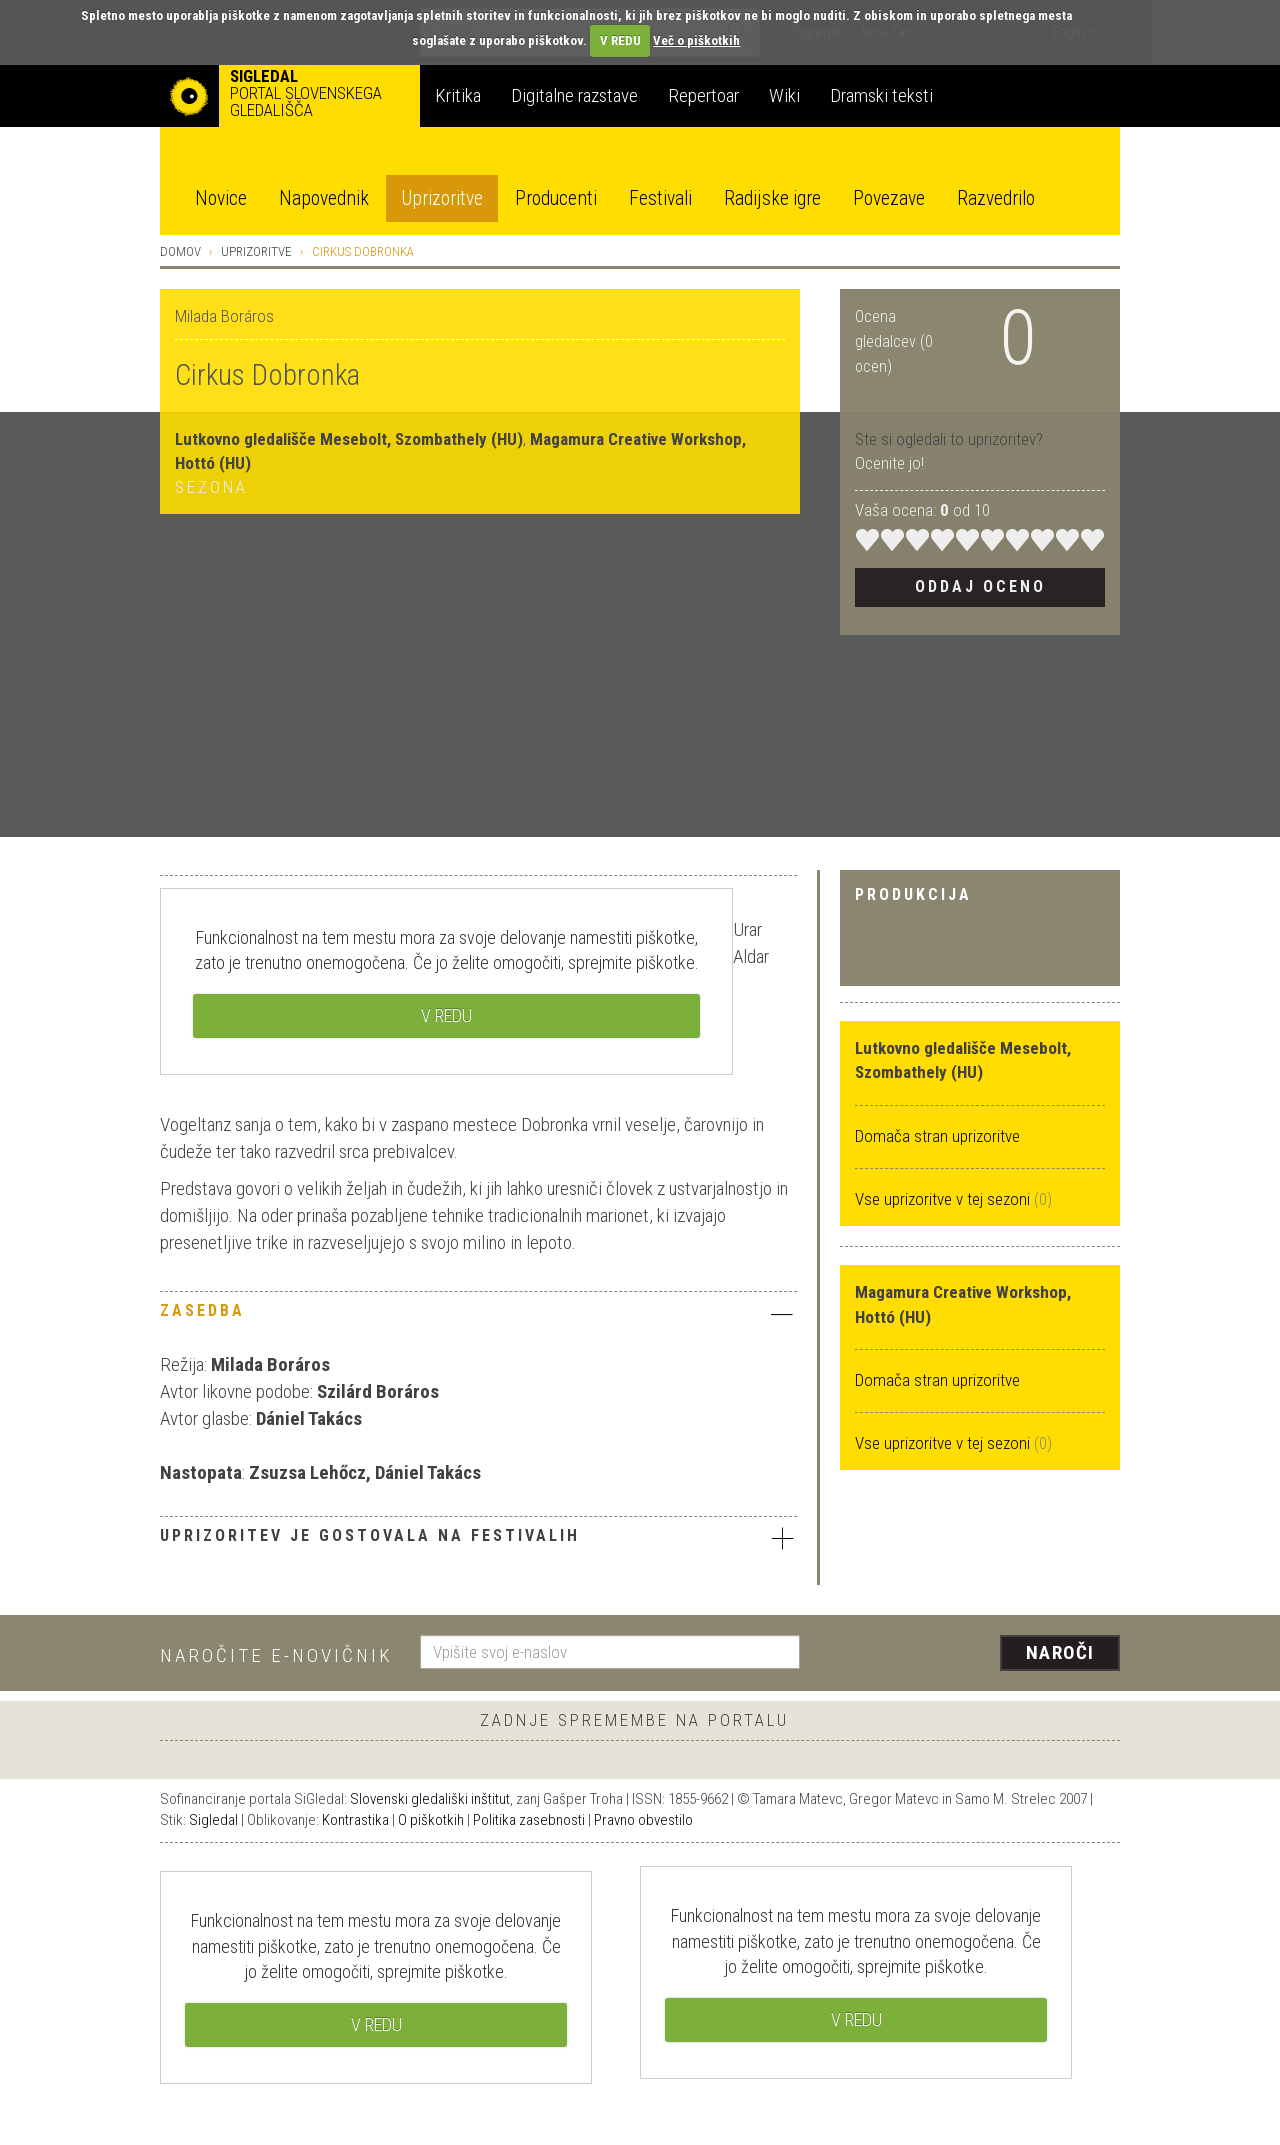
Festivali (660, 198)
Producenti (556, 198)
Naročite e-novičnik (276, 1655)
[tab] (478, 1316)
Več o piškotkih (696, 40)
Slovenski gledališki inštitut (430, 1799)
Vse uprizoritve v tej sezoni (944, 1199)
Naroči (1060, 1652)
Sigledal (213, 1820)
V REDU (620, 40)
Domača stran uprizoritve (937, 1136)
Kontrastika (355, 1820)
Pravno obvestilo (643, 1820)
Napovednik (324, 198)
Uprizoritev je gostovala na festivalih (478, 1538)
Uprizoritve (442, 198)
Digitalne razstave (574, 95)
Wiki (784, 95)
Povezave (889, 198)
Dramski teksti (881, 95)
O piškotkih (431, 1820)
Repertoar (703, 95)
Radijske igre (772, 198)
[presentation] (972, 1654)
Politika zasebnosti (529, 1820)
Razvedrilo (996, 198)
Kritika (458, 95)
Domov (180, 251)
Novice (221, 198)
